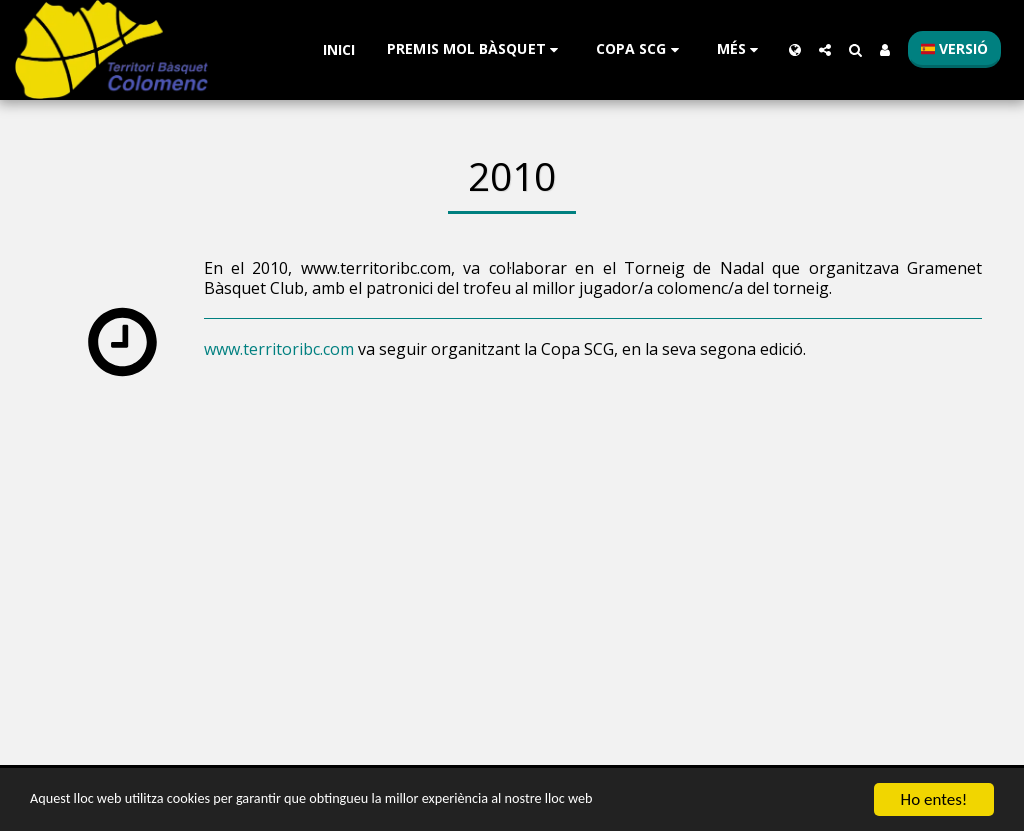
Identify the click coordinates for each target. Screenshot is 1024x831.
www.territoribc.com (279, 349)
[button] (475, 49)
